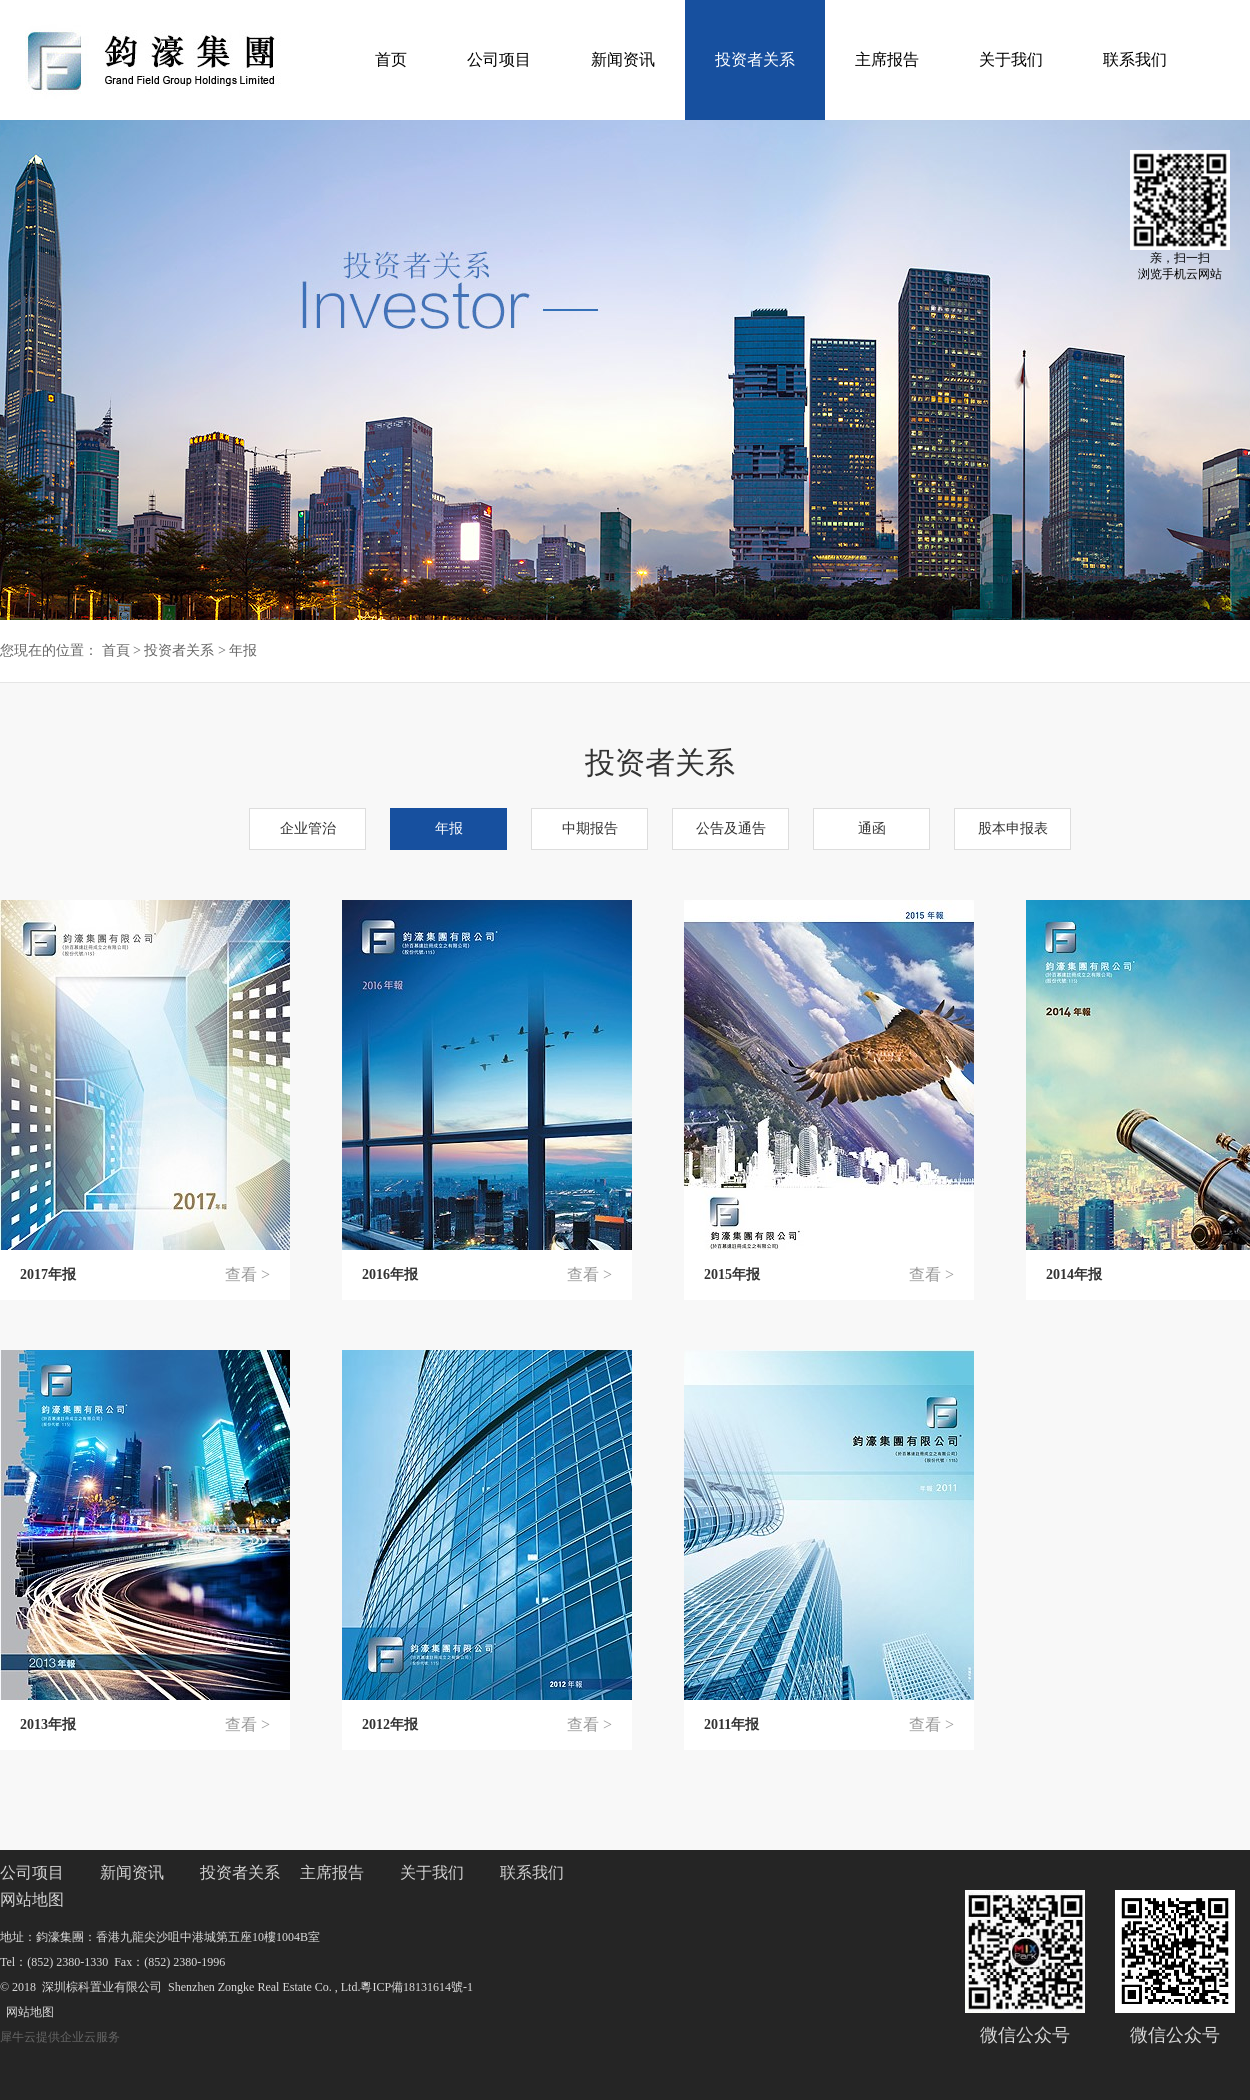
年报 (243, 650)
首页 (391, 59)
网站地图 (27, 2012)
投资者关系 (179, 650)
